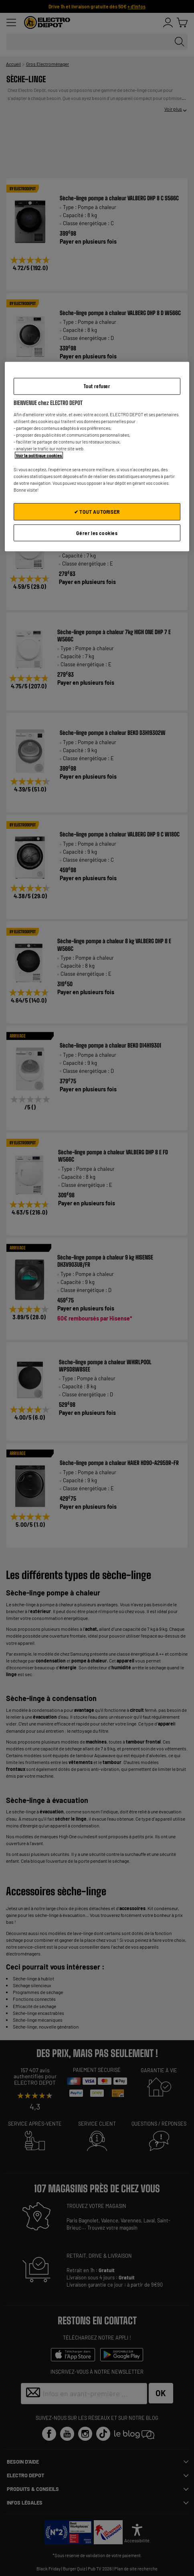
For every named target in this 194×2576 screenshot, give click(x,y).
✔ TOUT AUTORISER (97, 511)
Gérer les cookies (96, 532)
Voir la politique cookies (39, 455)
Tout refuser (97, 386)
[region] (97, 456)
